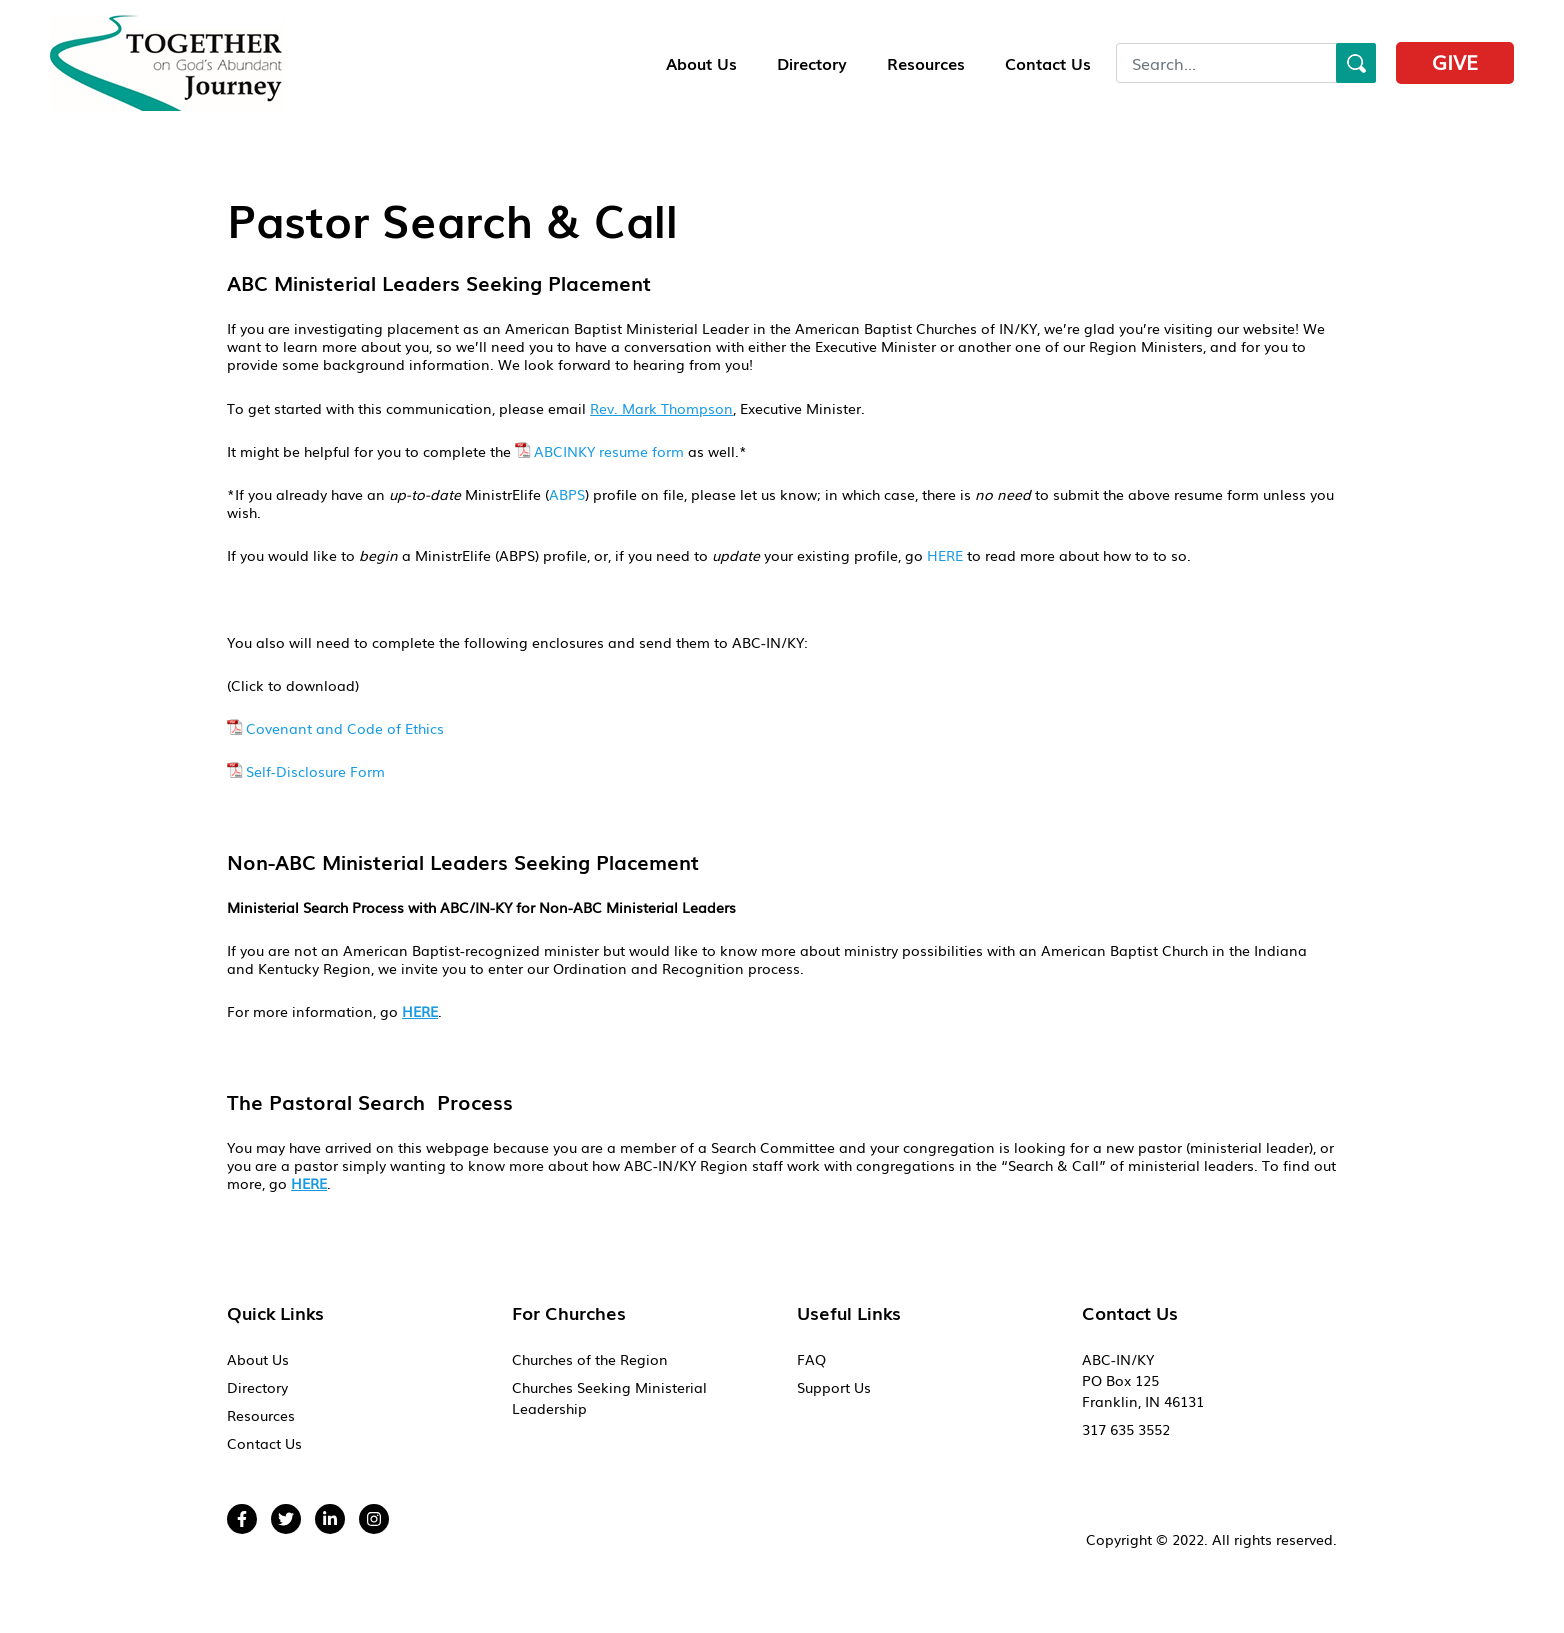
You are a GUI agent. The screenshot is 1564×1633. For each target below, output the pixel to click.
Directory (812, 63)
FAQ (811, 1359)
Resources (926, 63)
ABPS (567, 494)
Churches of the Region (590, 1359)
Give (1455, 61)
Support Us (834, 1387)
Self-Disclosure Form (315, 771)
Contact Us (1048, 63)
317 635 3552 (1126, 1429)
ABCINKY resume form (609, 451)
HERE (945, 555)
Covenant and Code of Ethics (345, 728)
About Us (701, 63)
